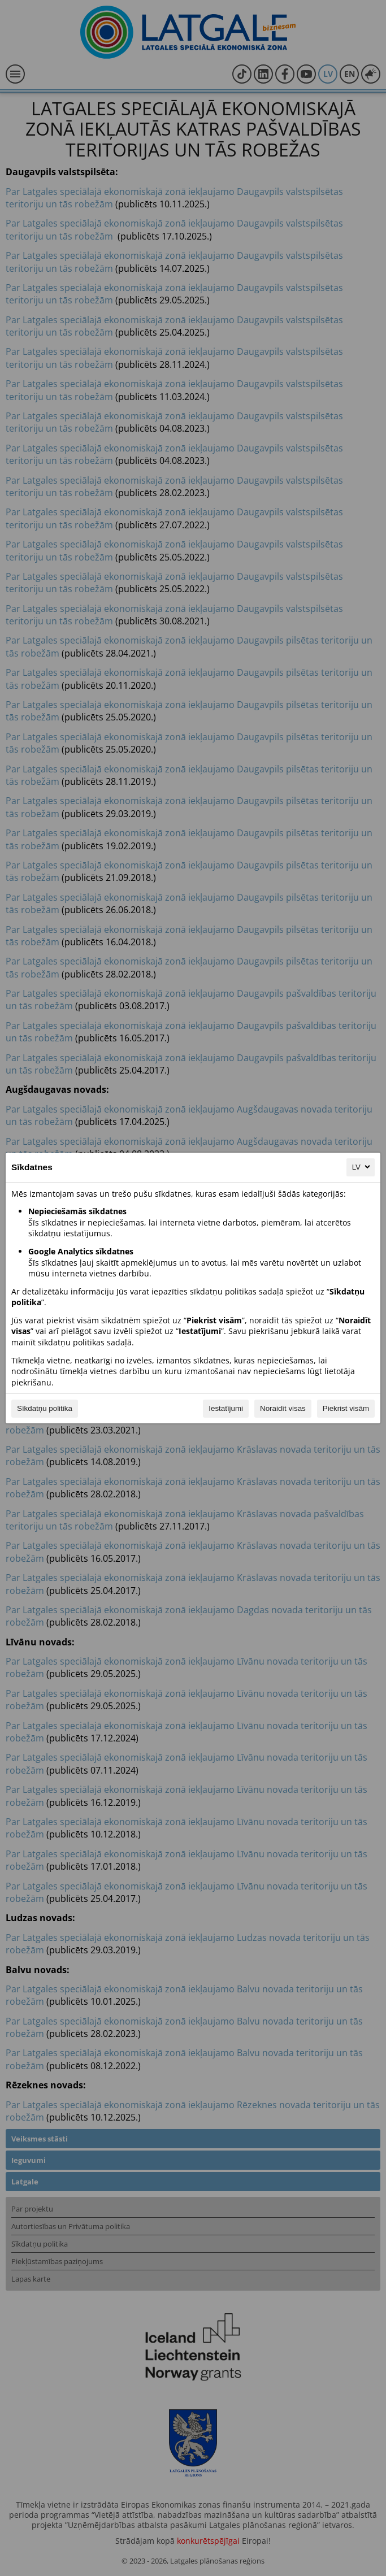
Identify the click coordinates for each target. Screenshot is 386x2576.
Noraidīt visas (283, 1408)
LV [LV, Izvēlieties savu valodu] (362, 1166)
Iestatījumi (226, 1408)
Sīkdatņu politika (44, 1408)
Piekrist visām (346, 1408)
